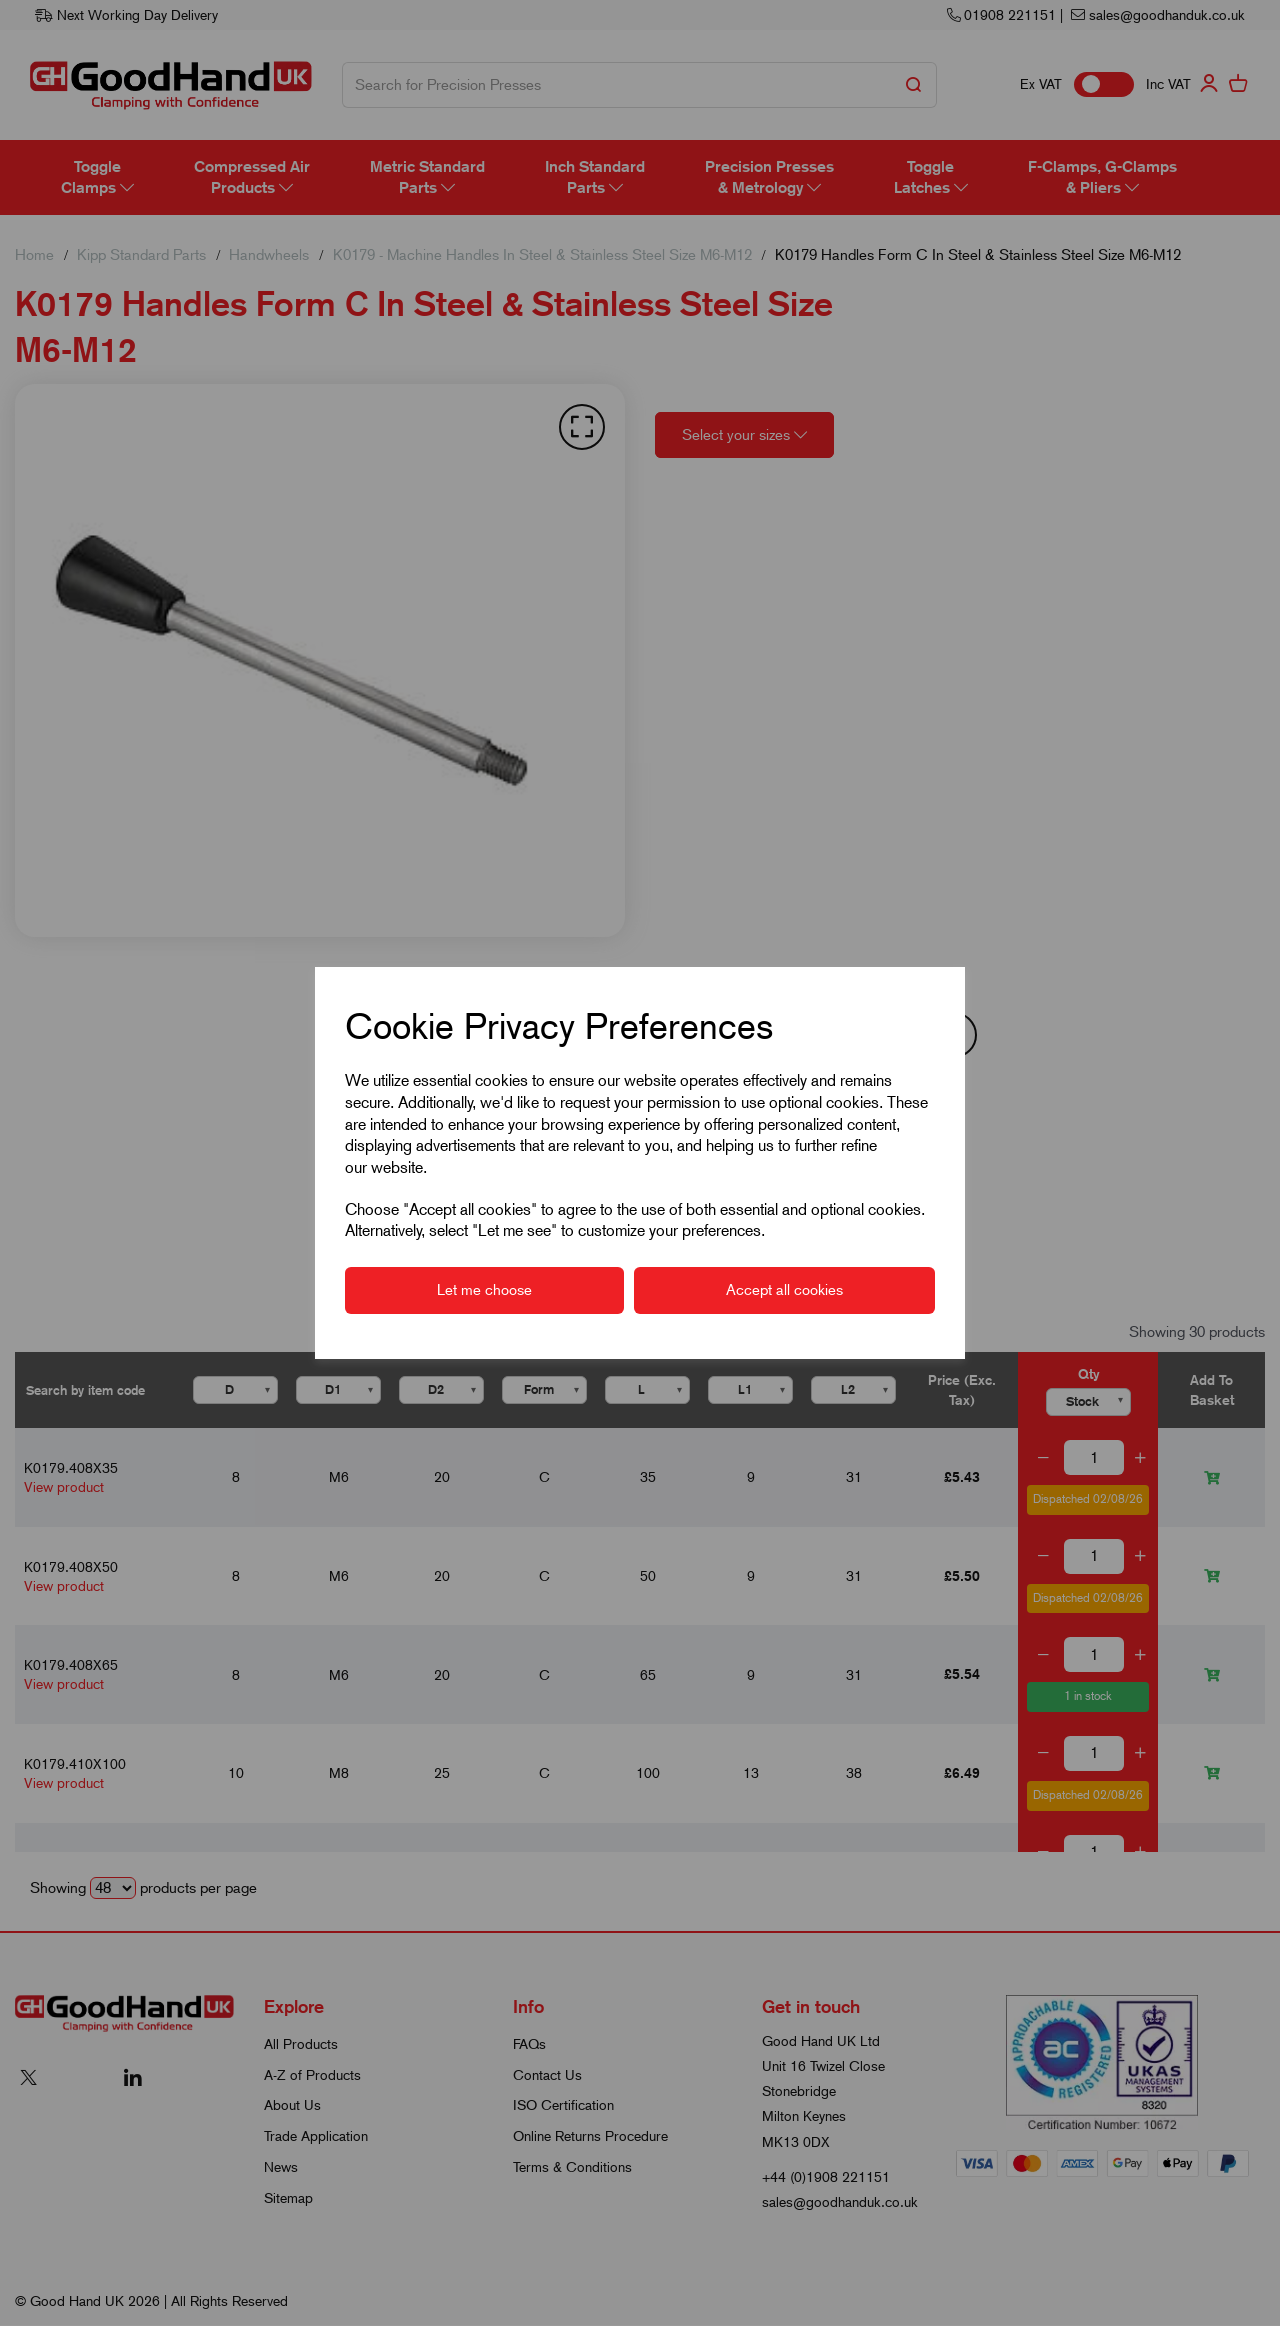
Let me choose (484, 1290)
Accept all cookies (784, 1290)
